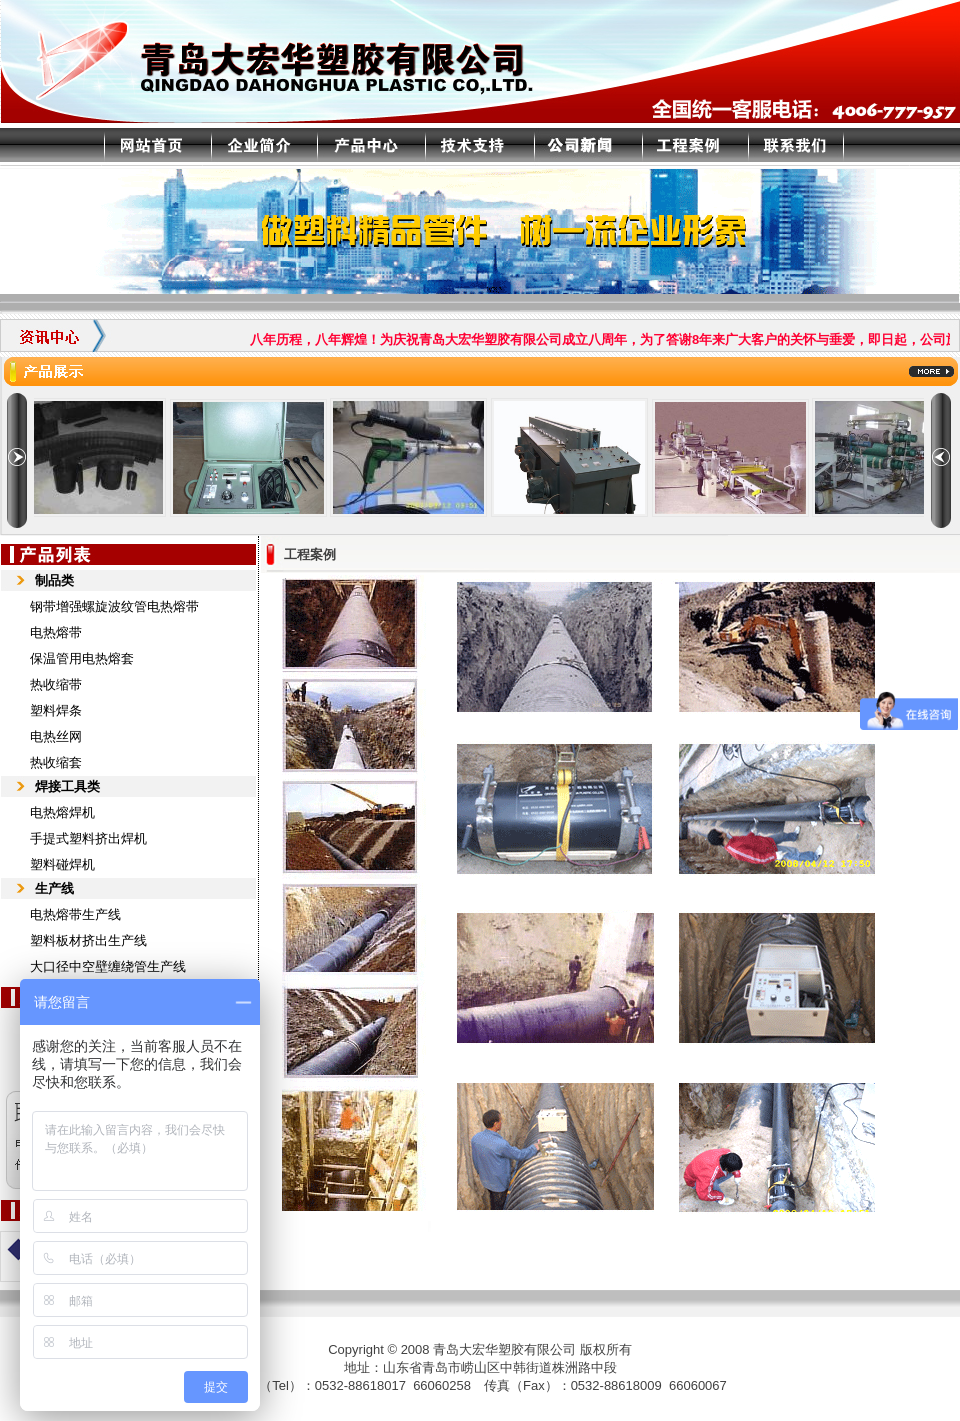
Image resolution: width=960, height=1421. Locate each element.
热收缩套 (56, 762)
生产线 (54, 888)
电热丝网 (56, 736)
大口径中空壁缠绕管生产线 (108, 966)
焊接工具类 (67, 786)
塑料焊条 (56, 710)
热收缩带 (56, 684)
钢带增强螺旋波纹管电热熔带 (114, 606)
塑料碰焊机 (62, 864)
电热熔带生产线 (75, 914)
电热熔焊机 (62, 812)
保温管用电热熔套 (82, 658)
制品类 (54, 580)
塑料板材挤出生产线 (88, 940)
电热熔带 (56, 632)
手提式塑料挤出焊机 (88, 838)
